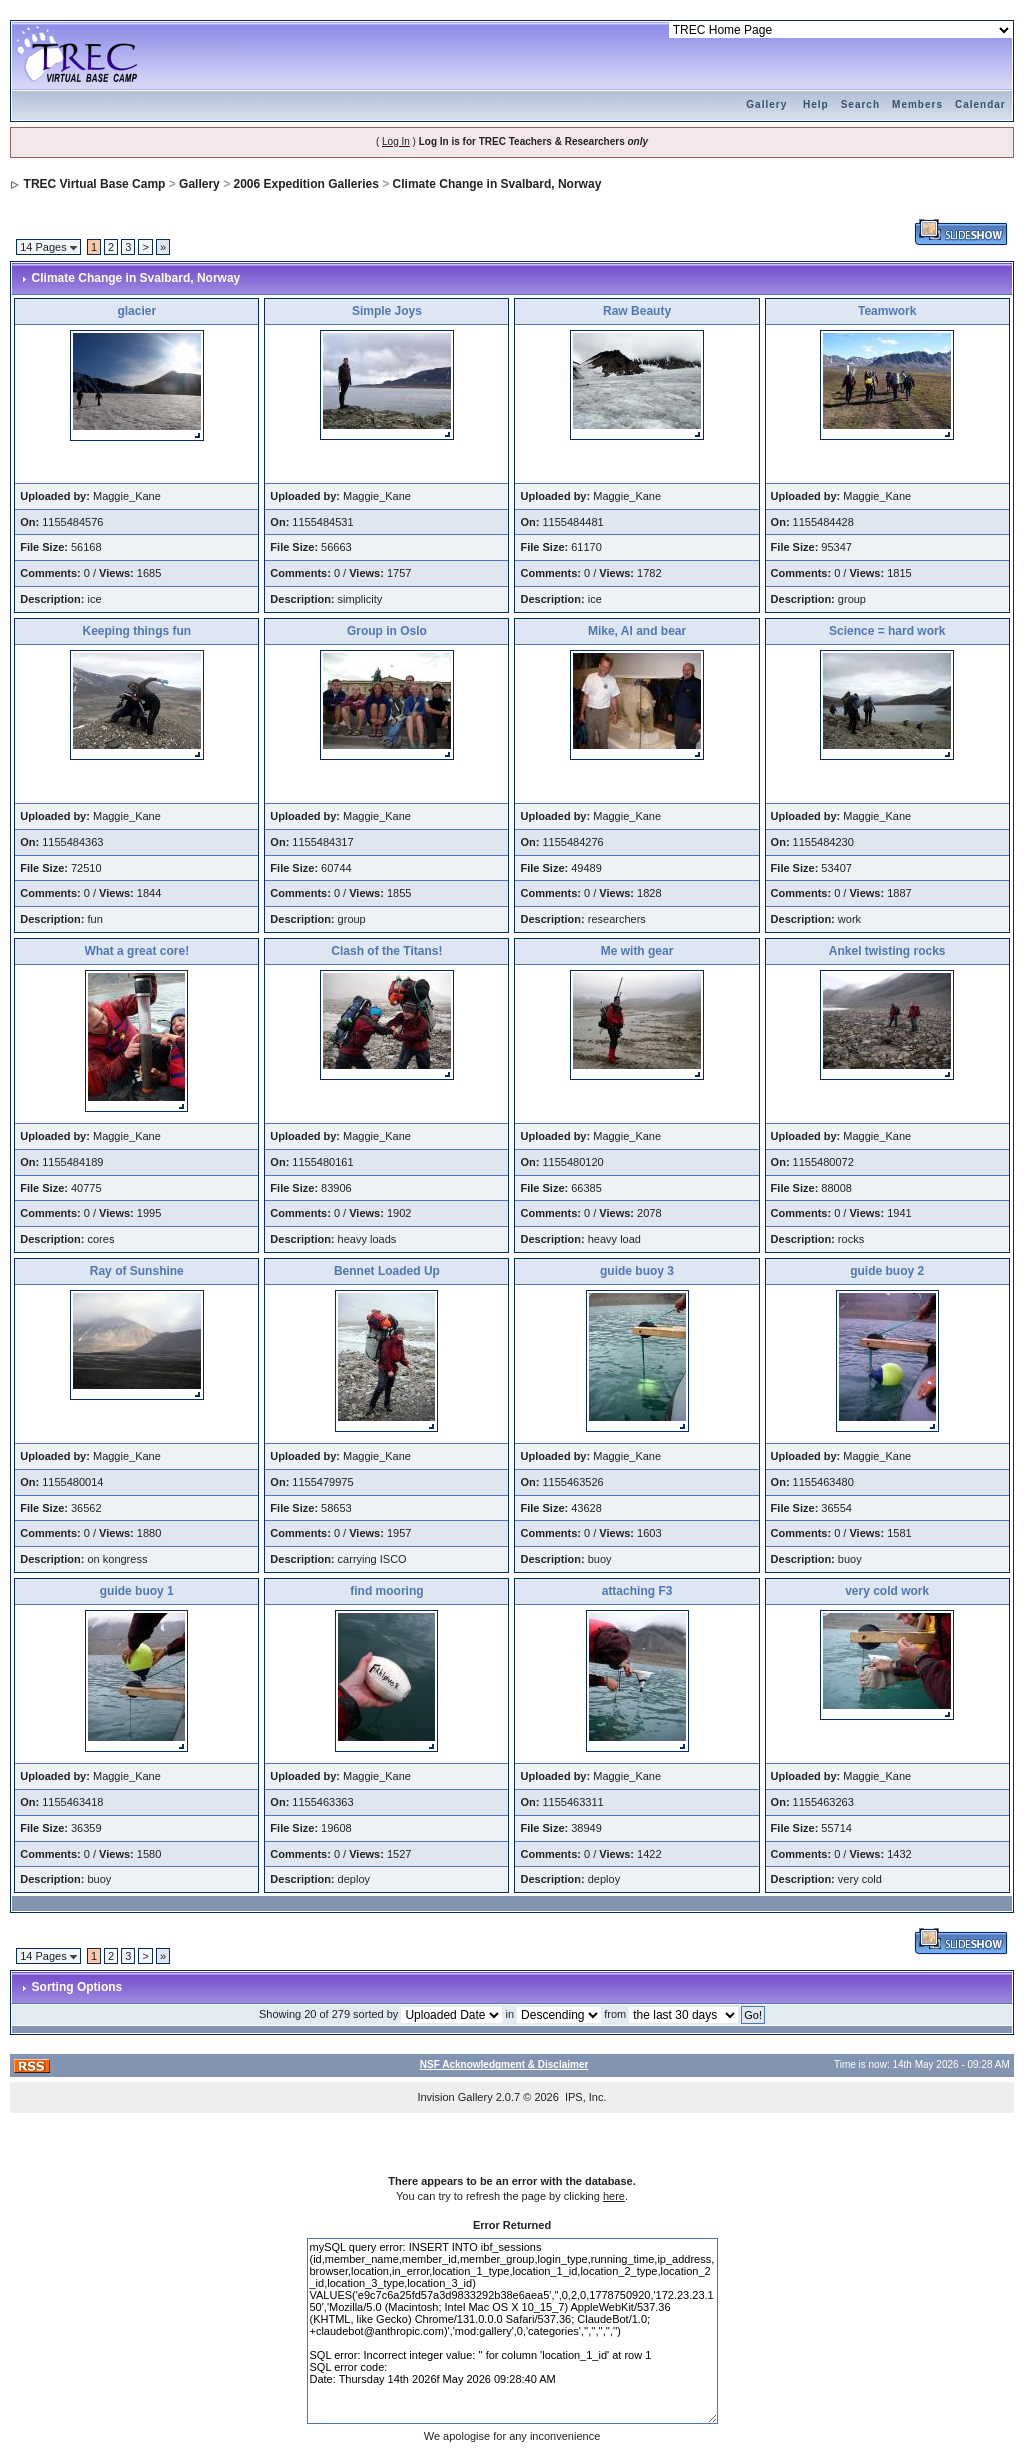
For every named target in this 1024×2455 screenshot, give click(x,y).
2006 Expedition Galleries (305, 184)
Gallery (766, 104)
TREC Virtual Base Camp (95, 184)
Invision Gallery (454, 2097)
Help (816, 104)
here (614, 2196)
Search (860, 104)
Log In (396, 141)
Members (917, 104)
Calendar (980, 104)
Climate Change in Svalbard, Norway (497, 184)
